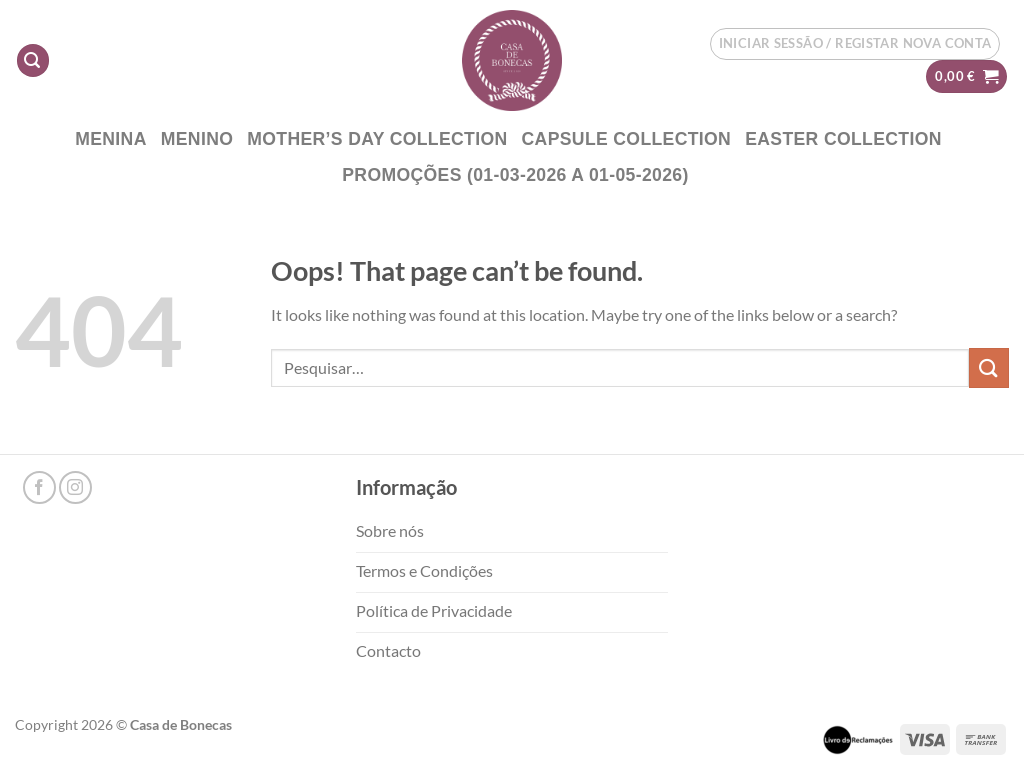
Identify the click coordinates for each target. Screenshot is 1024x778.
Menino (197, 139)
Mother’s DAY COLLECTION (377, 139)
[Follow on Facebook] (39, 487)
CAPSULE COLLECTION (627, 139)
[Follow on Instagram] (75, 487)
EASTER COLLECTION (843, 139)
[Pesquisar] (33, 60)
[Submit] (989, 367)
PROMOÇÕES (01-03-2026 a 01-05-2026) (515, 175)
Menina (111, 139)
